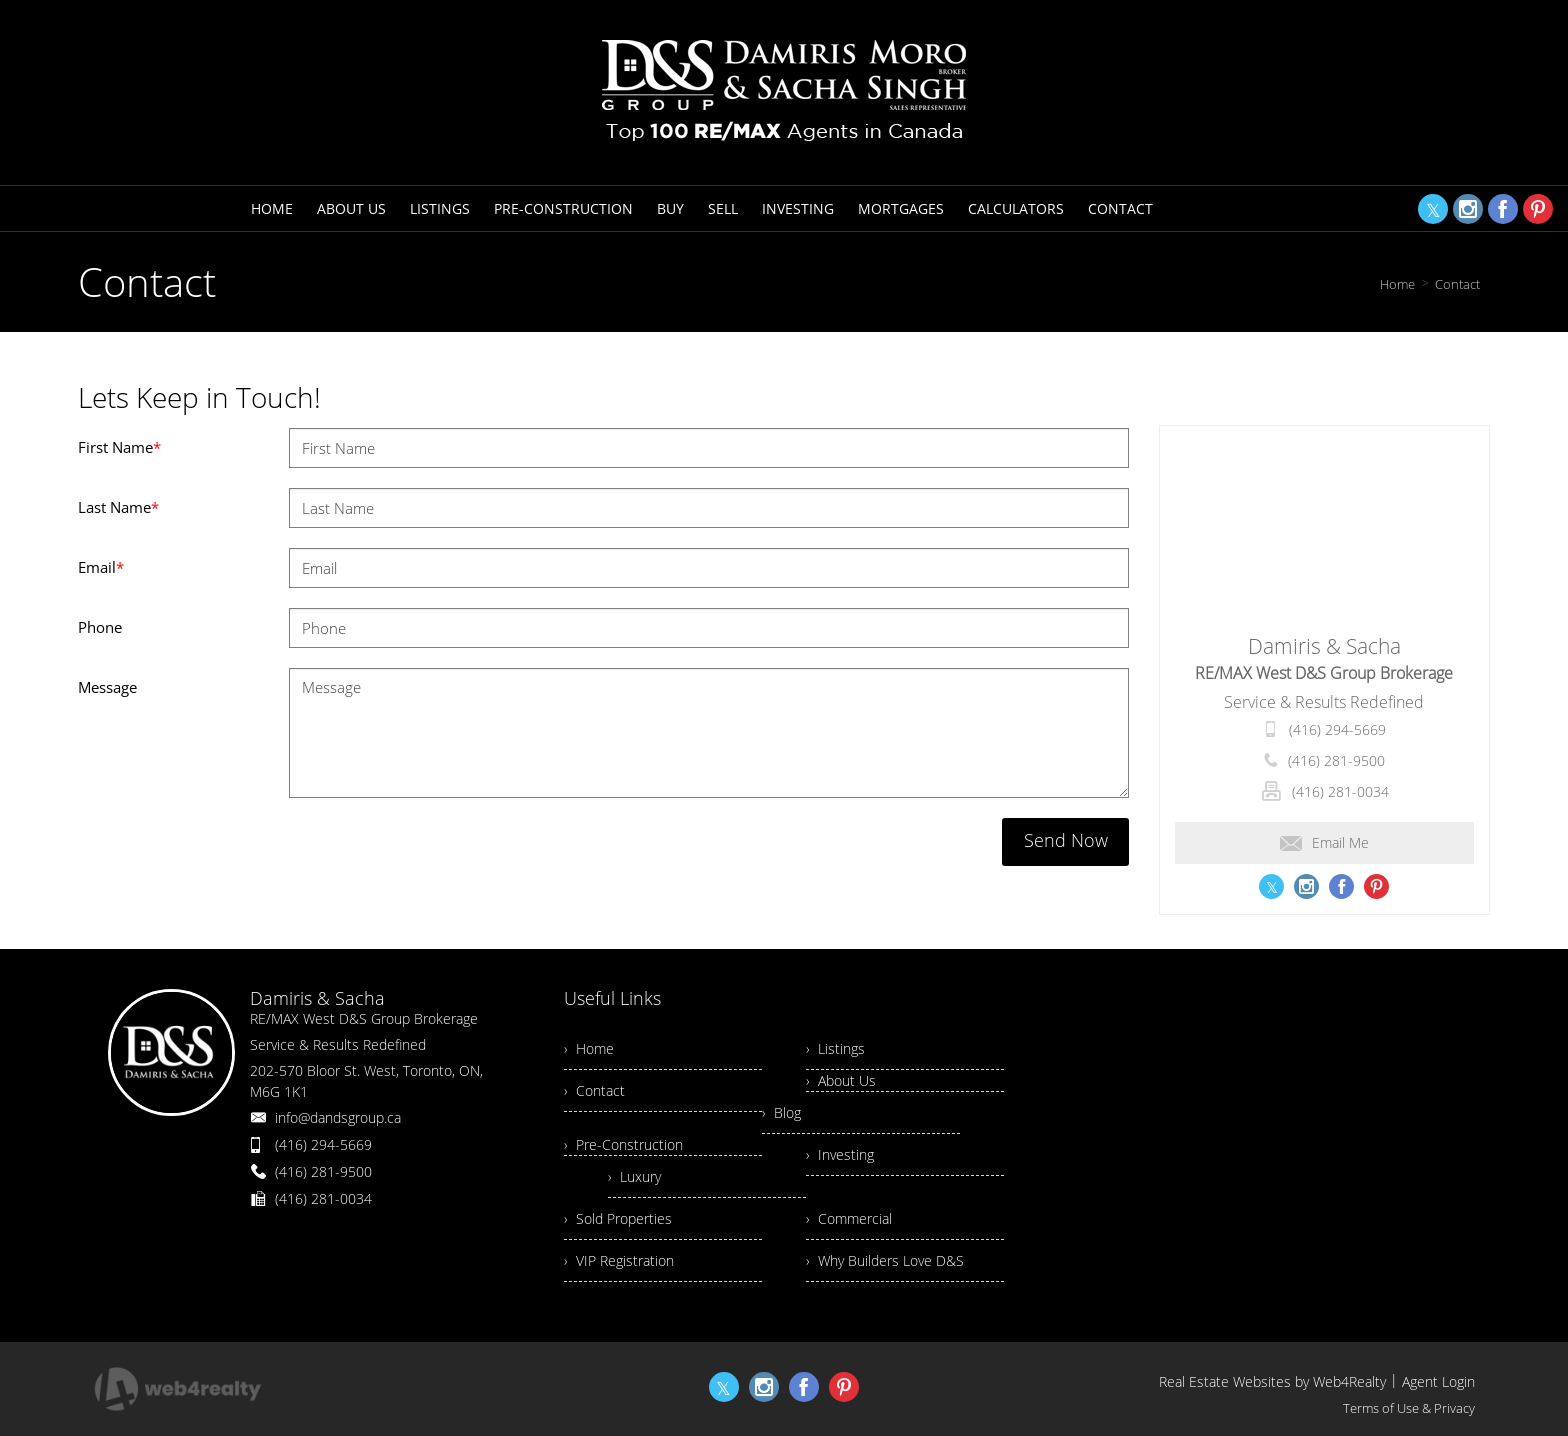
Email (101, 567)
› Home (589, 1048)
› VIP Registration (619, 1260)
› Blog (781, 1112)
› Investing (840, 1154)
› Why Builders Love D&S (885, 1260)
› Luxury (634, 1176)
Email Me (1324, 842)
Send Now (1066, 840)
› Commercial (849, 1218)
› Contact (594, 1090)
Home (1397, 284)
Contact (1457, 284)
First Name (119, 447)
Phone (100, 627)
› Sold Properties (618, 1218)
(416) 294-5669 (1337, 729)
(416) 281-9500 (1336, 760)
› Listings (835, 1048)
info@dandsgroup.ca (338, 1117)
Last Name (118, 507)
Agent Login (1438, 1381)
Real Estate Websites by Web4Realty (1272, 1381)
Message (107, 687)
